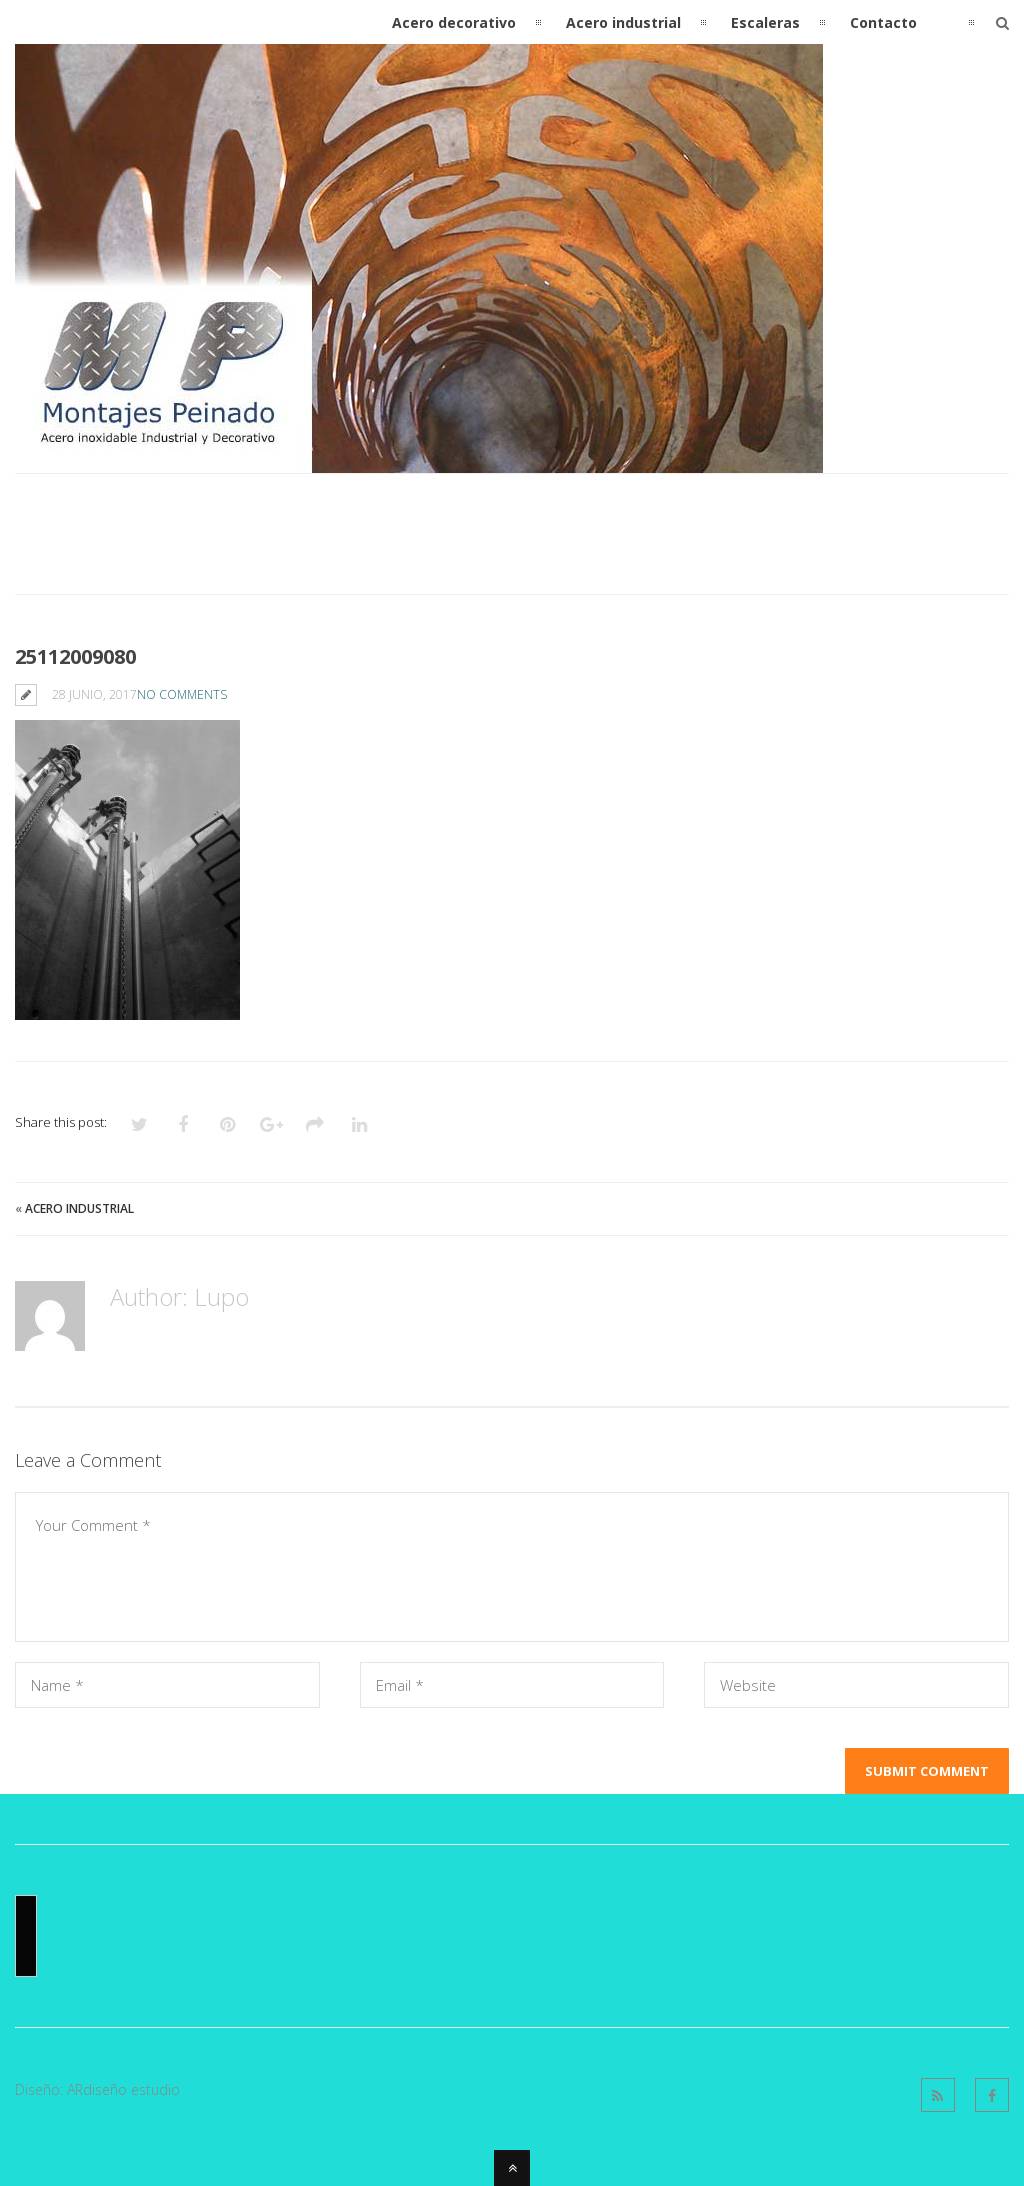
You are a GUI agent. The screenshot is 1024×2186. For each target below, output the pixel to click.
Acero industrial (79, 1208)
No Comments (182, 694)
